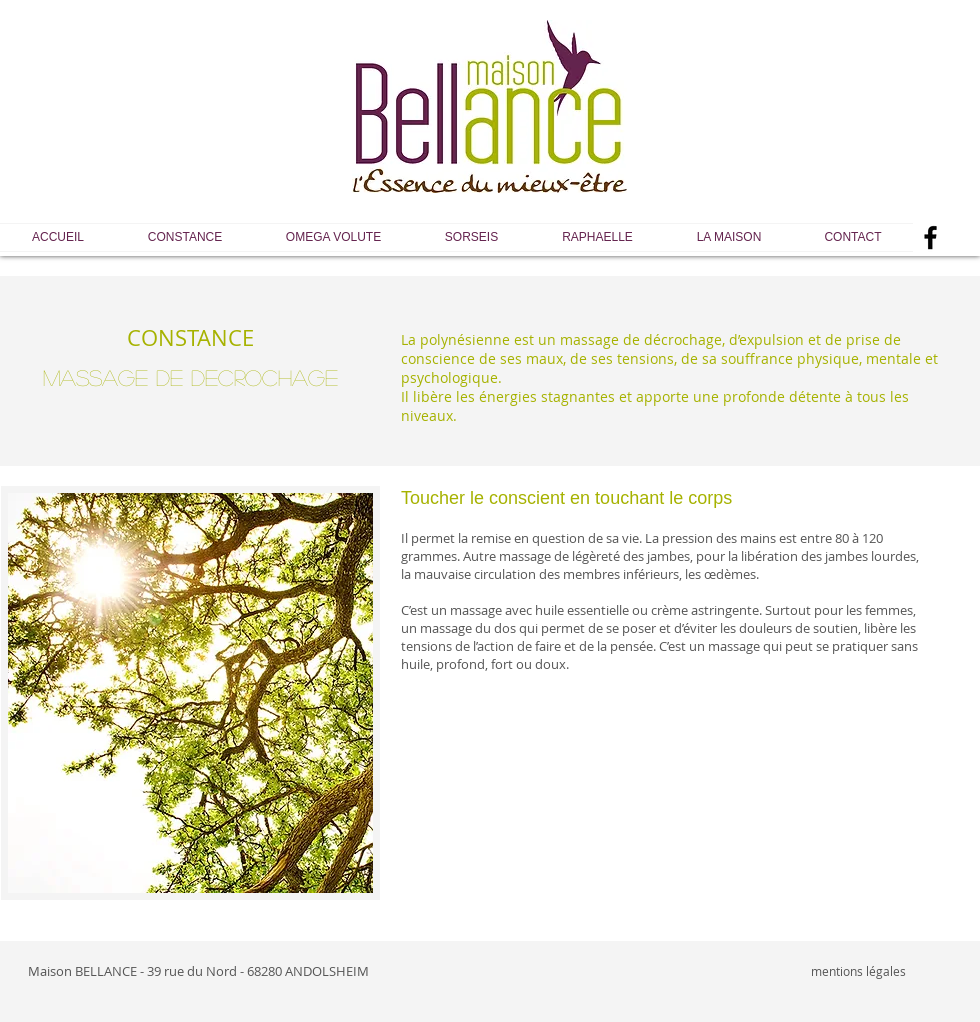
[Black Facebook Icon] (930, 237)
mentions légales (858, 971)
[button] (185, 237)
